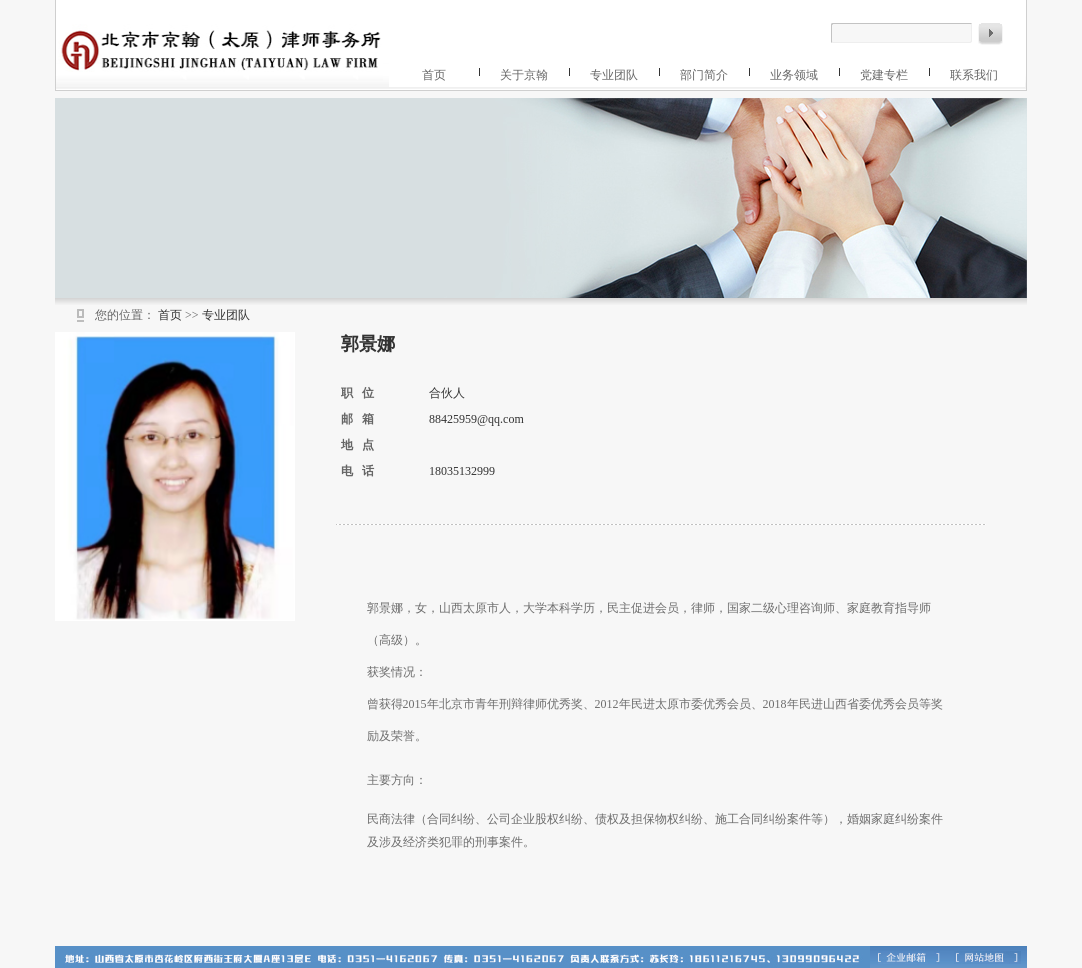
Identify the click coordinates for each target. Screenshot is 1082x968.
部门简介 (704, 75)
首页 (434, 75)
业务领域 (794, 75)
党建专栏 (884, 75)
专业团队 (614, 75)
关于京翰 (524, 75)
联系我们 (974, 75)
